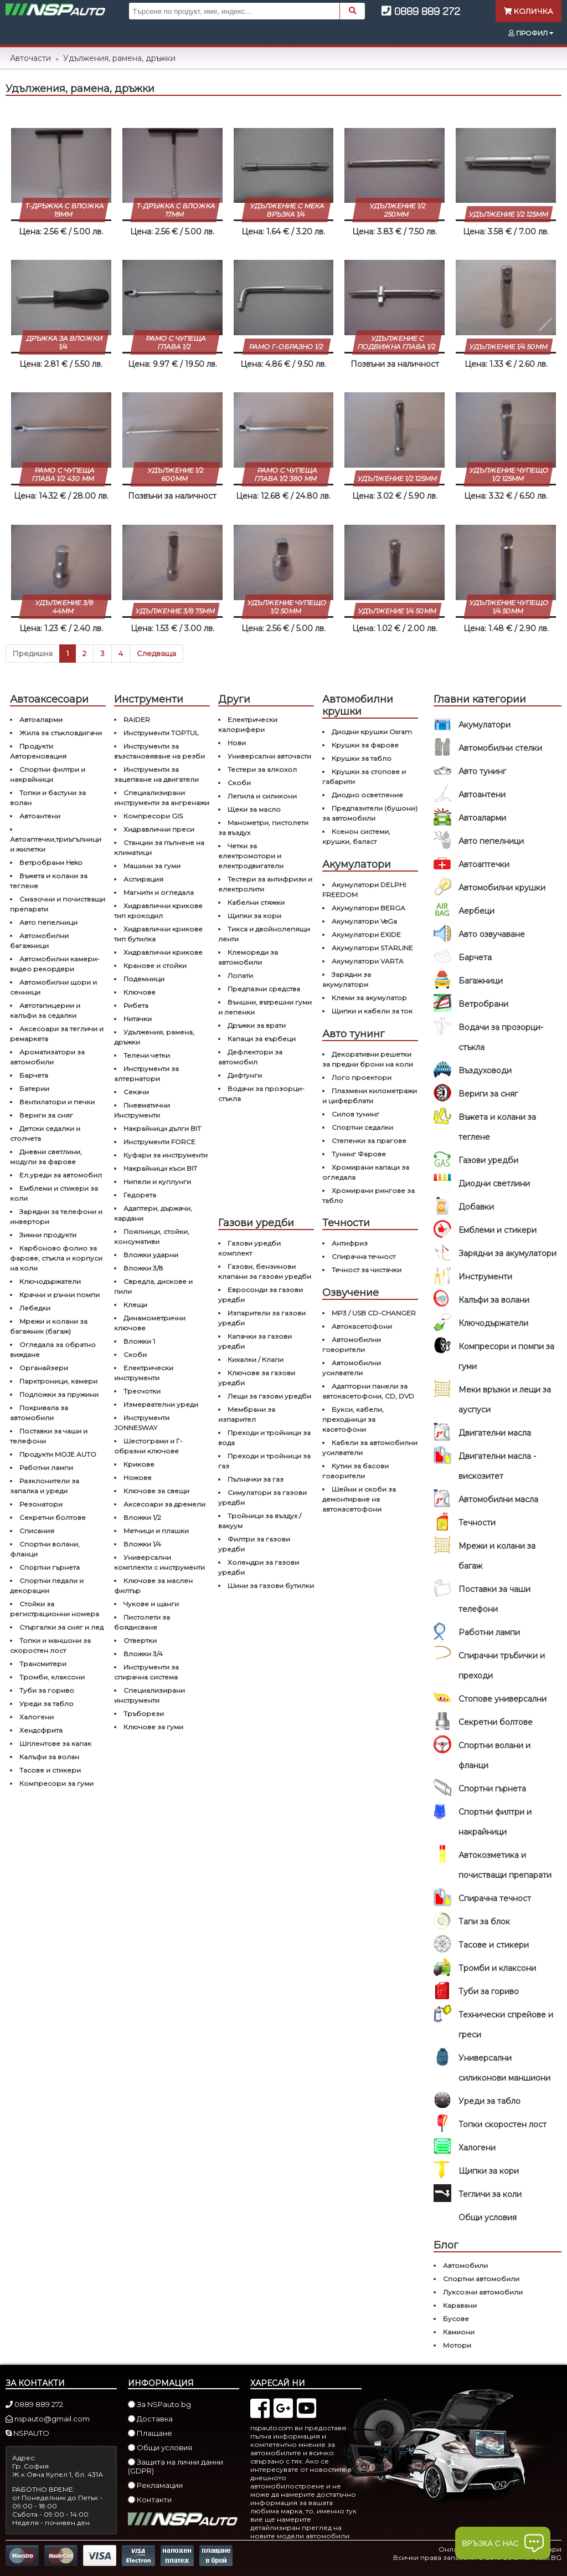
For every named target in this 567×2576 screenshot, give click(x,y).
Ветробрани (483, 1004)
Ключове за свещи (156, 1491)
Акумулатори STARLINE (372, 948)
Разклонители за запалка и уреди (44, 1486)
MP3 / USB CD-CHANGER (374, 1313)
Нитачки (137, 1019)
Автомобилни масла (498, 1499)
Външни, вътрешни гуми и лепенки (265, 1007)
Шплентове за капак (55, 1743)
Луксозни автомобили (483, 2292)
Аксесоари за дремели (164, 1504)
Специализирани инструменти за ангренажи (161, 797)
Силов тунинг (355, 1114)
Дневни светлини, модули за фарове (46, 1157)
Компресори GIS (153, 816)
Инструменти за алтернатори (146, 1073)
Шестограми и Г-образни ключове (148, 1446)
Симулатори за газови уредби (262, 1497)
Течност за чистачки (366, 1270)
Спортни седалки (362, 1127)
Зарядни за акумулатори (507, 1253)
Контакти (150, 2499)
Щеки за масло (254, 809)
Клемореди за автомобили (248, 957)
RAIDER (136, 719)
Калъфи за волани (493, 1300)
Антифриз (350, 1243)
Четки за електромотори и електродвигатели (251, 856)
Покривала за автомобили (39, 1413)
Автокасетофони (362, 1326)
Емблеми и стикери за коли (54, 1193)
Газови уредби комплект (249, 1248)
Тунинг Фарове (359, 1154)
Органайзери (43, 1368)
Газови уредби (488, 1160)
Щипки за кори (488, 2171)
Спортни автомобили (481, 2279)
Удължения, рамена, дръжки (154, 1037)
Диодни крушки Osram (372, 732)
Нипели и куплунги (157, 1181)
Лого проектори (361, 1077)
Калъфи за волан (49, 1757)
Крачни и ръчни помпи (59, 1294)
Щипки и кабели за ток (372, 1011)
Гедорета (139, 1195)
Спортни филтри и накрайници (495, 1822)
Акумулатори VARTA (368, 961)
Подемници (143, 979)
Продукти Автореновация (38, 751)
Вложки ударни (150, 1255)
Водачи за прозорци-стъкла (500, 1037)
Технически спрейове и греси (505, 2025)
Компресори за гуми (56, 1783)
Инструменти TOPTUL (161, 733)
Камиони (459, 2332)
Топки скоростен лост (502, 2124)
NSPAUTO (27, 2433)
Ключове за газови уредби (256, 1378)
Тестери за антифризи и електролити (265, 884)
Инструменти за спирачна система (146, 1672)
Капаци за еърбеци (262, 1039)
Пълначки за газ (256, 1479)
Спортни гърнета (492, 1789)
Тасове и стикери (493, 1945)
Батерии (34, 1088)
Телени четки (146, 1055)
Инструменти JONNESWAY (141, 1423)
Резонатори (41, 1504)
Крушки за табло (361, 758)
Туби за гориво (488, 1991)
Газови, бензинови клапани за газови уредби (264, 1271)
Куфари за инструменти (165, 1155)
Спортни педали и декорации (47, 1585)
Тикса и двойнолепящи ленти (264, 934)
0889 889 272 (421, 10)
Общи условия (487, 2217)
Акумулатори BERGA (368, 908)
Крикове (138, 1464)
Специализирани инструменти (149, 1695)
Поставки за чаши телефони (494, 1599)
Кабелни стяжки (256, 902)
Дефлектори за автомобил (250, 1057)
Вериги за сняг (488, 1094)
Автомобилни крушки (501, 888)
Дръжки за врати (257, 1025)
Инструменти (485, 1277)
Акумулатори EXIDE (366, 934)
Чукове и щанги (151, 1604)
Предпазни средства (264, 989)
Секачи (136, 1092)
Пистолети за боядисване (142, 1622)
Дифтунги (245, 1075)
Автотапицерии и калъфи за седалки (45, 1010)
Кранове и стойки (155, 965)
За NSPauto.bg (159, 2404)
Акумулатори (484, 725)
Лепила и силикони (262, 796)
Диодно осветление (367, 795)
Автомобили (465, 2265)
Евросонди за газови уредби (260, 1295)
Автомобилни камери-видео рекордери (55, 964)
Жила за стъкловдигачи (60, 733)
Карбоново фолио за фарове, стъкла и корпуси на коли (56, 1258)
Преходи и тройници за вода (264, 1437)
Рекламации (155, 2485)
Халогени (477, 2148)
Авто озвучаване (491, 934)
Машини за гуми (152, 866)
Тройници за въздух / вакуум (259, 1521)
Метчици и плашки (156, 1531)
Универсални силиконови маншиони (504, 2068)
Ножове (137, 1477)
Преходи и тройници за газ (264, 1461)
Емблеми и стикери (497, 1230)
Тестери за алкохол (262, 769)
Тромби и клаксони (497, 1968)
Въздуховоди (485, 1071)
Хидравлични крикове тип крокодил (158, 911)
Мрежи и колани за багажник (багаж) (48, 1326)
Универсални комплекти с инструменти (159, 1562)
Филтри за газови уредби (254, 1544)
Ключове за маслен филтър (153, 1585)
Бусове (456, 2318)
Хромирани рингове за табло (368, 1195)
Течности (477, 1523)
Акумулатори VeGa (364, 921)
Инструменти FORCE (159, 1142)
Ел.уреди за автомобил (60, 1175)
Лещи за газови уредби (269, 1396)
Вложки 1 (139, 1341)
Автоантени (482, 795)
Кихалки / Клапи (256, 1359)
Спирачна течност (494, 1898)
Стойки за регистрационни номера (54, 1609)
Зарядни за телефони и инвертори (56, 1216)
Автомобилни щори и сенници (53, 987)
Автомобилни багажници (39, 940)
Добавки (476, 1207)
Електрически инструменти (143, 1373)
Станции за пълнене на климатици (159, 847)
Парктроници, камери (58, 1381)
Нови (237, 743)
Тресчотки (142, 1391)
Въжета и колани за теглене (497, 1127)
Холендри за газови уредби (258, 1567)
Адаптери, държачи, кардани (153, 1213)
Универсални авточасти (269, 756)
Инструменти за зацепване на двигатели (156, 774)
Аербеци (476, 911)
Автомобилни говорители (351, 1344)
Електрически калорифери (247, 724)
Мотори (457, 2345)
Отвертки (140, 1640)
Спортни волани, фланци (45, 1549)
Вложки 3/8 (143, 1268)
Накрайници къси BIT (160, 1168)
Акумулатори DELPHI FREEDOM (364, 889)
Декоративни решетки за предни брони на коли (367, 1059)
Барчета (475, 957)
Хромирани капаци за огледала (365, 1172)
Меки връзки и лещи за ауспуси (504, 1400)
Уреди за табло (489, 2101)
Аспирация (143, 879)
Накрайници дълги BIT (162, 1128)
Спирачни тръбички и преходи (501, 1666)
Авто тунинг (482, 771)
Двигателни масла (494, 1433)
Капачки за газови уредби (255, 1341)
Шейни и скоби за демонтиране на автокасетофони (359, 1499)
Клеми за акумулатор (369, 997)
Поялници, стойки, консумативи (151, 1236)
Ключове (139, 992)
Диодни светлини (494, 1184)
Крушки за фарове (365, 745)
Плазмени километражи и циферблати (369, 1096)
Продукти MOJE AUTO (57, 1454)
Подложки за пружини (59, 1394)
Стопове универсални (502, 1699)
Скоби (135, 1354)
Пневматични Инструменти (142, 1110)
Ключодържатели (493, 1323)
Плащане (150, 2433)
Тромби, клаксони (52, 1677)
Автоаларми (482, 818)
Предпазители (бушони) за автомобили (369, 813)
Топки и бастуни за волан (48, 797)
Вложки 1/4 (142, 1544)
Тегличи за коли (490, 2194)
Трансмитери (42, 1664)
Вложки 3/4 (143, 1654)
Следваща (156, 653)
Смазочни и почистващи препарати (57, 904)
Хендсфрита (41, 1730)
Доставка (150, 2418)
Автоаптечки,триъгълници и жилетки (55, 844)
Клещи (135, 1304)
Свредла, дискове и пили (153, 1286)
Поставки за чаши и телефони (48, 1436)
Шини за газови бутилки (271, 1585)
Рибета (135, 1005)
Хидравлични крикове (163, 952)
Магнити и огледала (158, 892)
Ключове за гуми (153, 1727)
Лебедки (34, 1308)
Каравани (460, 2305)
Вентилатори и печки (57, 1102)
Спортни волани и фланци (494, 1755)
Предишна (33, 653)
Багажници (480, 981)
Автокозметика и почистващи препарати (504, 1865)
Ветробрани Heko (50, 862)
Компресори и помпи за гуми (506, 1356)
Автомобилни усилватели (351, 1368)
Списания (36, 1531)
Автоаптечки (483, 864)
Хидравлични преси (158, 829)
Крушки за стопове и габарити (364, 776)
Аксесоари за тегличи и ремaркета (57, 1034)
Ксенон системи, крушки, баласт (356, 836)
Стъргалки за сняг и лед (61, 1627)
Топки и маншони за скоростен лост (50, 1645)
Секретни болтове (495, 1722)
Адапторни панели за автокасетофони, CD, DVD (368, 1391)
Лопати (240, 975)
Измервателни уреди (160, 1404)
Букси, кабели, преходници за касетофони (353, 1419)
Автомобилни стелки (500, 748)
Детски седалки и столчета (45, 1133)
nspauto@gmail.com (48, 2418)
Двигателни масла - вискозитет (497, 1466)
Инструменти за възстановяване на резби (159, 751)
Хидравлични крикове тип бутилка (158, 934)
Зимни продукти (47, 1235)
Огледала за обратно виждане (53, 1349)
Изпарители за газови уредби (262, 1318)
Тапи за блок (484, 1922)
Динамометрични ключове (149, 1323)
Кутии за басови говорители (355, 1471)
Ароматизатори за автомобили (47, 1057)
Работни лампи (489, 1632)
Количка (528, 11)
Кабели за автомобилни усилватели (369, 1447)
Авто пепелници (491, 841)
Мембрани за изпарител (246, 1414)
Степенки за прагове (369, 1140)
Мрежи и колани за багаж (496, 1556)
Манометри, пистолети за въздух (263, 827)
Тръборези (143, 1713)
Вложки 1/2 (142, 1517)
